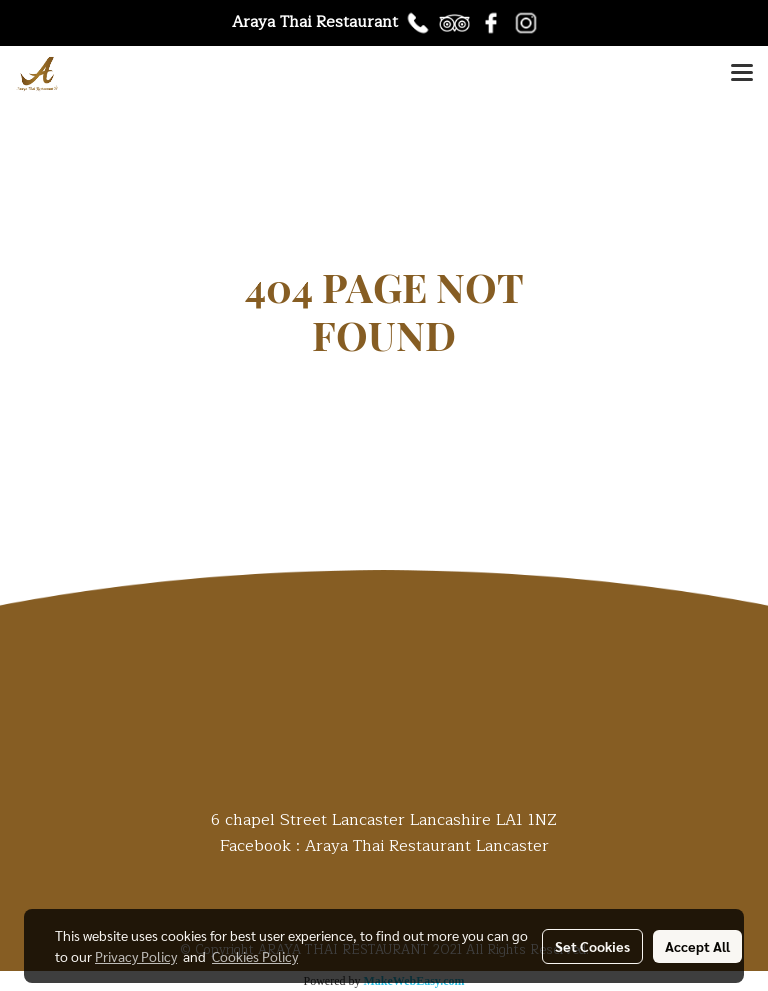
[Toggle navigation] (742, 74)
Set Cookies (592, 946)
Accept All (697, 946)
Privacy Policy (136, 956)
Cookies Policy (255, 956)
